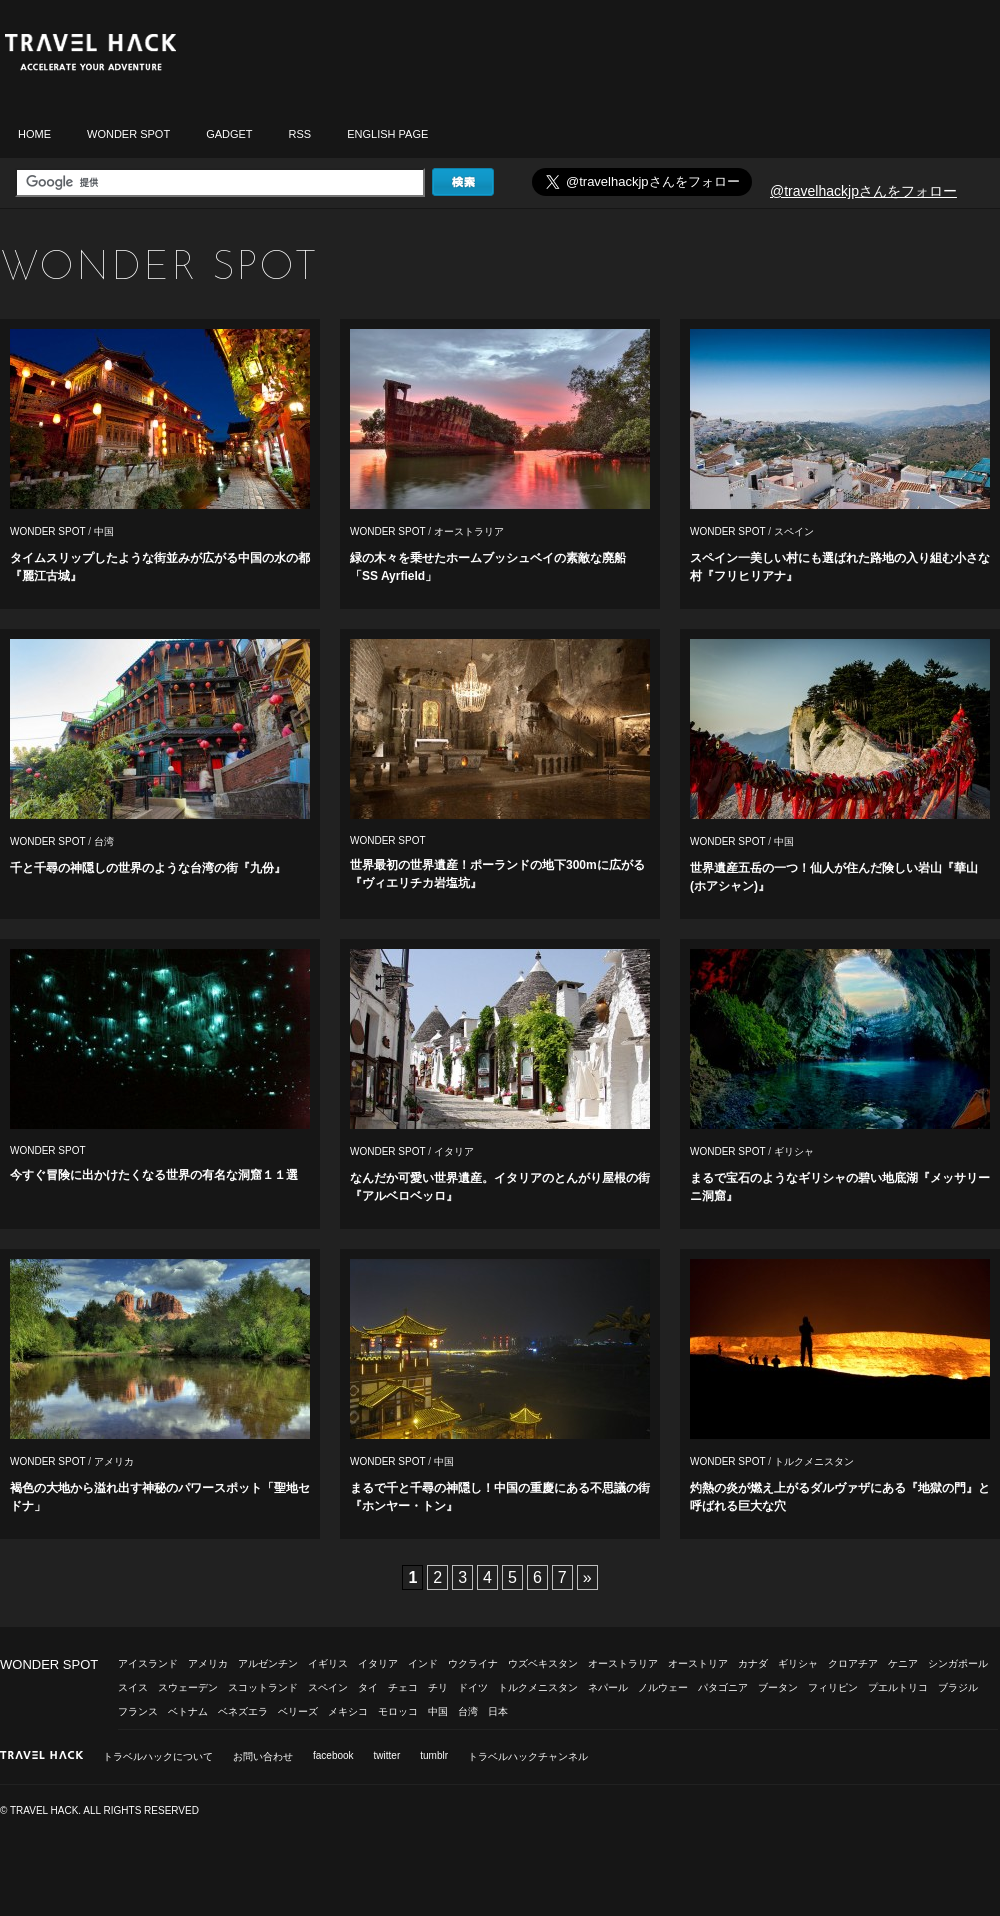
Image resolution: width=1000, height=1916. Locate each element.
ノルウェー (663, 1687)
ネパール (608, 1687)
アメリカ (114, 1461)
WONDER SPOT (128, 134)
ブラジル (958, 1687)
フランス (138, 1711)
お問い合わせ (263, 1756)
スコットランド (263, 1687)
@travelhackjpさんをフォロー (863, 191)
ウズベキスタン (543, 1663)
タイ (368, 1687)
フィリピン (833, 1687)
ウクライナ (473, 1663)
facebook (333, 1755)
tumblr (434, 1755)
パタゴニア (723, 1687)
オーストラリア (469, 531)
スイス (133, 1687)
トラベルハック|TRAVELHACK (90, 52)
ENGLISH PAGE (387, 134)
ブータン (778, 1687)
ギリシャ (794, 1151)
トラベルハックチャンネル (528, 1756)
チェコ (403, 1687)
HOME (34, 134)
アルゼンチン (268, 1663)
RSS (300, 134)
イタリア (454, 1151)
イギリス (328, 1663)
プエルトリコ (898, 1687)
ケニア (903, 1663)
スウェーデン (188, 1687)
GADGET (229, 134)
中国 (104, 531)
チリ (438, 1687)
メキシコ (348, 1711)
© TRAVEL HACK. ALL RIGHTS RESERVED (99, 1810)
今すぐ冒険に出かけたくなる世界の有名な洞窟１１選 (154, 1175)
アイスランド (148, 1663)
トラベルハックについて (158, 1756)
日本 (498, 1711)
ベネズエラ (243, 1711)
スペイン (794, 531)
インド (423, 1663)
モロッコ (398, 1711)
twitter (387, 1755)
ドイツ (473, 1687)
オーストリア (698, 1663)
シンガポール (958, 1663)
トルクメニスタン (814, 1461)
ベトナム (188, 1711)
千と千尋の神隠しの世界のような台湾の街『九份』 (148, 868)
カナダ (753, 1663)
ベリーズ (298, 1711)
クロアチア (853, 1663)
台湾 (104, 841)
